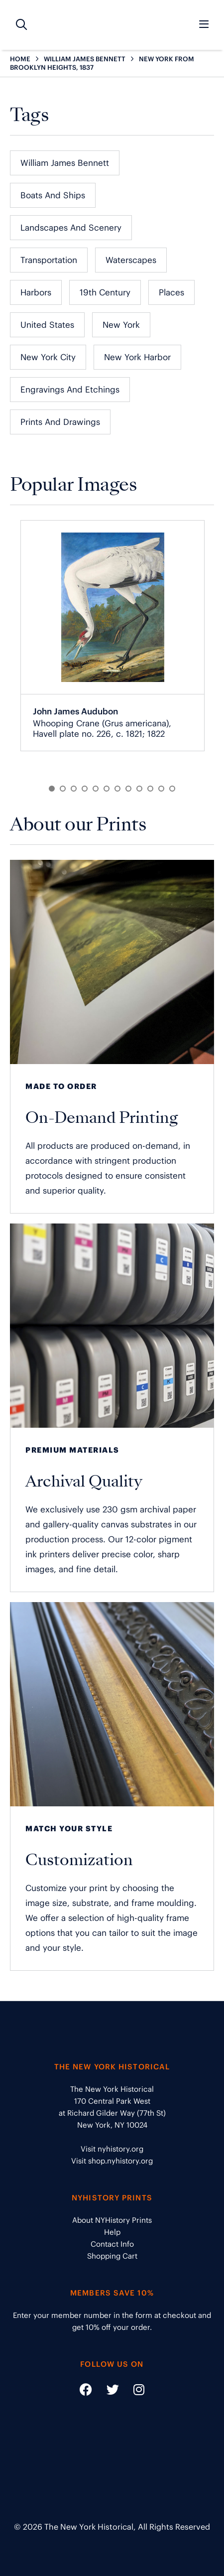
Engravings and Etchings (69, 389)
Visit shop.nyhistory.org (112, 2161)
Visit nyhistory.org (112, 2149)
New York (121, 324)
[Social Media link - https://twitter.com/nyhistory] (106, 2391)
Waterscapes (131, 260)
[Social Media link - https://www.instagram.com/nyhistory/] (132, 2391)
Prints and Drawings (60, 421)
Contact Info (112, 2244)
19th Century (105, 292)
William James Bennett (64, 162)
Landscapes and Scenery (70, 227)
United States (47, 324)
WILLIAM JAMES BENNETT (84, 59)
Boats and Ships (52, 195)
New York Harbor (137, 357)
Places (171, 292)
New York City (48, 357)
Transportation (48, 260)
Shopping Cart (112, 2256)
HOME (20, 59)
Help (112, 2232)
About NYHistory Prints (112, 2220)
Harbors (35, 292)
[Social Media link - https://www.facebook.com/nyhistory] (86, 2391)
